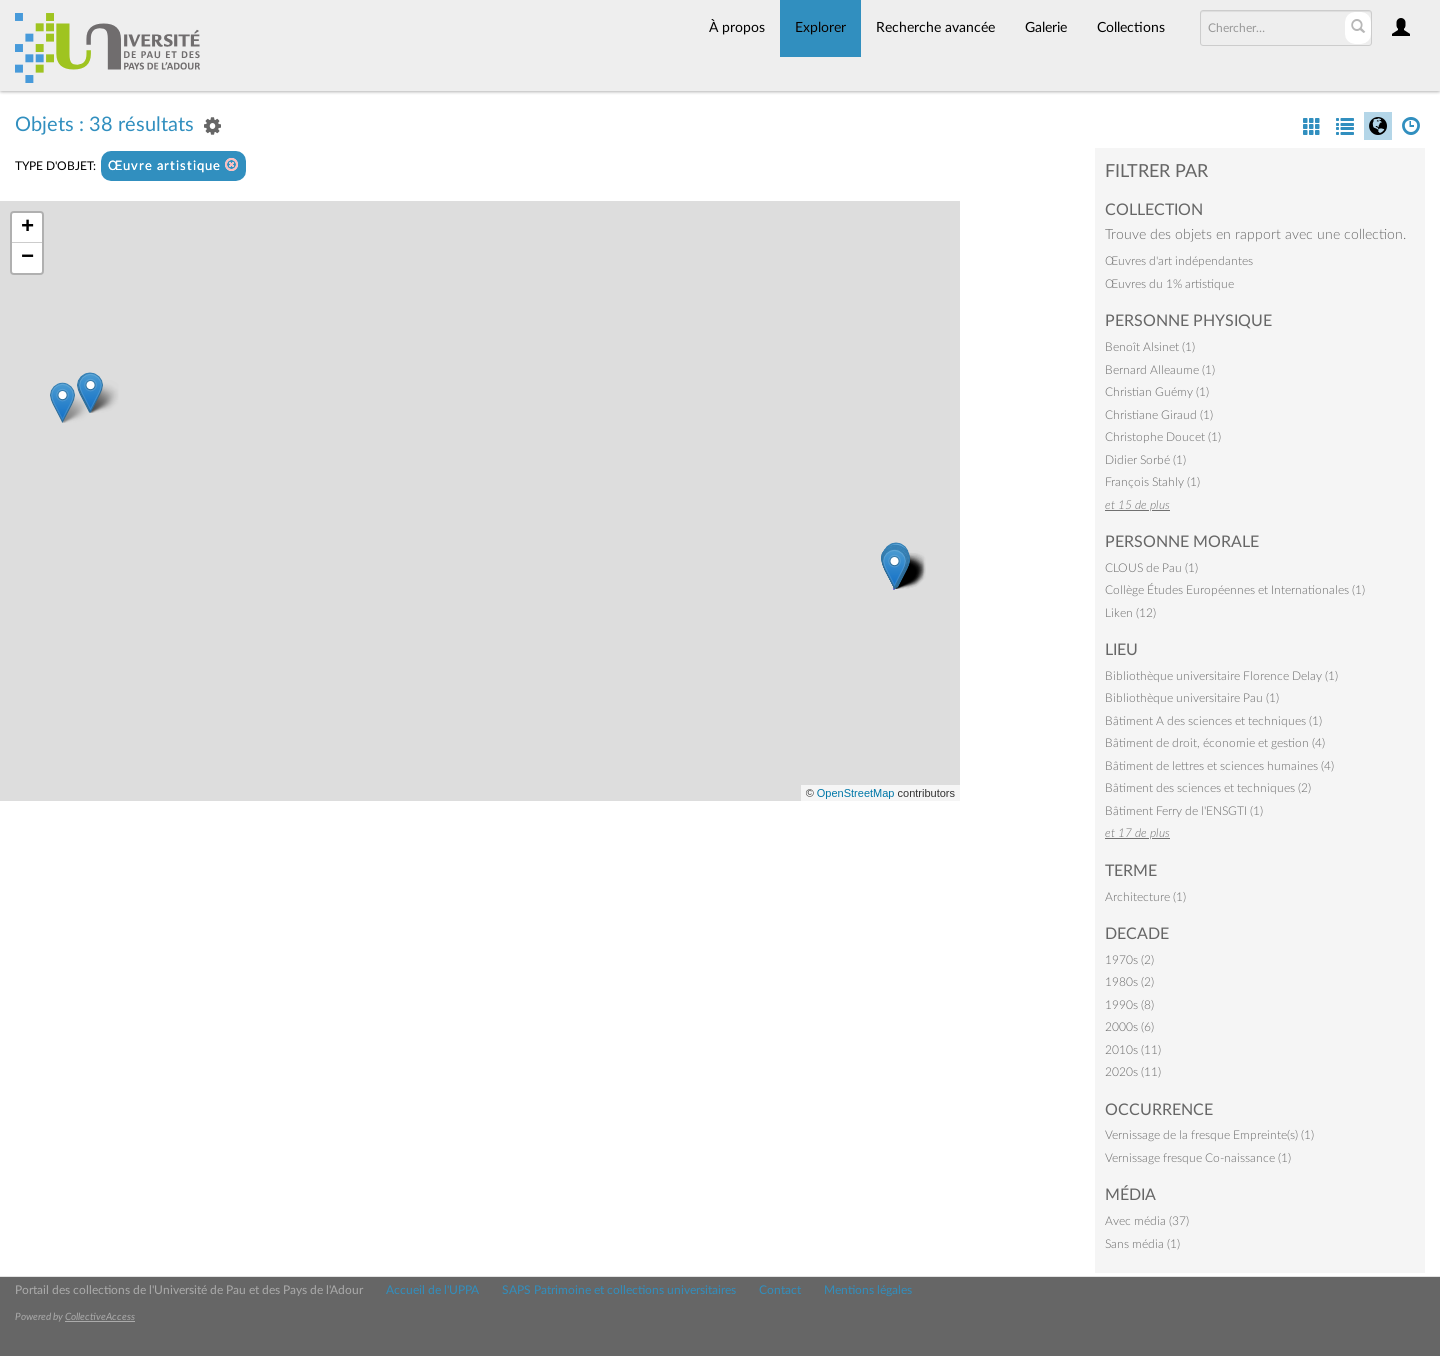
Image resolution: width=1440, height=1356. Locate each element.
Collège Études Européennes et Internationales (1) (1235, 590)
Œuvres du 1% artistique (1169, 284)
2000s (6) (1129, 1027)
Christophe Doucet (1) (1163, 437)
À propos (737, 28)
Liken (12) (1130, 613)
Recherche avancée (935, 28)
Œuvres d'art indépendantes (1179, 261)
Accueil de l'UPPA (432, 1290)
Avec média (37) (1147, 1221)
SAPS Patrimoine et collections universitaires (619, 1290)
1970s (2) (1129, 960)
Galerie (1046, 28)
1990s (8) (1129, 1005)
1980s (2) (1129, 982)
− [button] (27, 258)
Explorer (820, 28)
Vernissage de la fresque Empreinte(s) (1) (1209, 1135)
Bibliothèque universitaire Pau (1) (1192, 698)
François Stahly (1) (1152, 482)
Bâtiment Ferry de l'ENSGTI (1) (1184, 811)
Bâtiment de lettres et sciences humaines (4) (1219, 766)
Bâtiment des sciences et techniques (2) (1208, 788)
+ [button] (27, 228)
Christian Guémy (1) (1157, 392)
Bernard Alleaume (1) (1160, 370)
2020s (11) (1133, 1072)
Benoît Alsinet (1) (1150, 347)
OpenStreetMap (856, 793)
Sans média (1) (1142, 1244)
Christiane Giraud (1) (1159, 415)
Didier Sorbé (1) (1145, 460)
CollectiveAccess (100, 1317)
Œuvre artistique (173, 165)
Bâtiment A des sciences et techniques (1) (1213, 721)
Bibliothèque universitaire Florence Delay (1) (1221, 676)
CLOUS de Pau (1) (1151, 568)
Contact (780, 1290)
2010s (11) (1133, 1050)
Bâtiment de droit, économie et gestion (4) (1215, 743)
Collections (1131, 28)
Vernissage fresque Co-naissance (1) (1198, 1158)
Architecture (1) (1145, 897)
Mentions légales (868, 1290)
